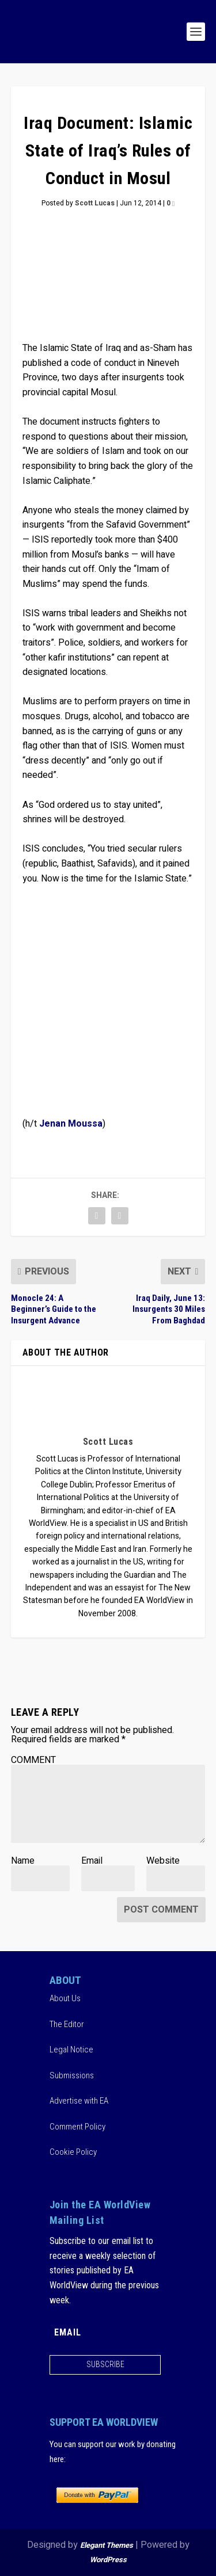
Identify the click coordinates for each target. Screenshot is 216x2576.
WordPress (108, 2559)
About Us (65, 1998)
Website (163, 1861)
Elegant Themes (106, 2545)
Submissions (72, 2075)
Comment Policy (77, 2126)
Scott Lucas (95, 203)
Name (23, 1861)
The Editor (67, 2024)
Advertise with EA (79, 2101)
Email (92, 1861)
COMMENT (33, 1760)
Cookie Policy (73, 2152)
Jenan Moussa (71, 1124)
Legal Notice (71, 2049)
